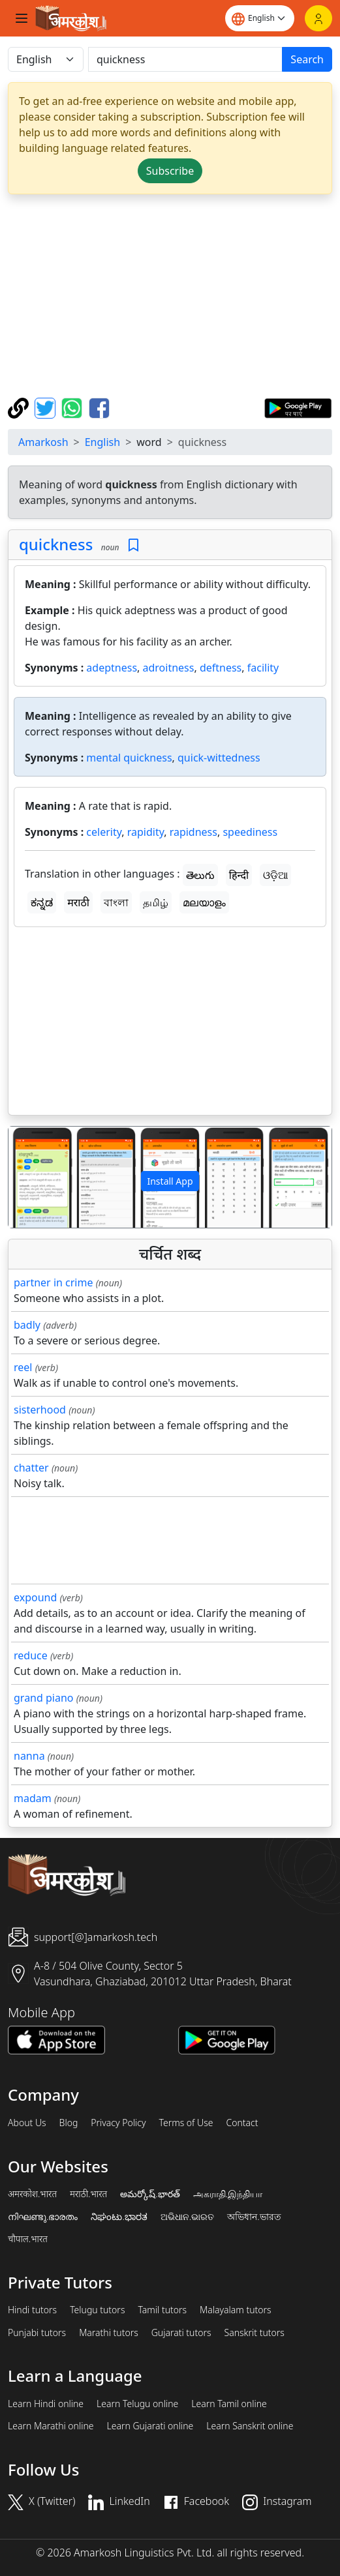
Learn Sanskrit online (249, 2426)
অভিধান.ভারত (254, 2216)
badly (27, 1325)
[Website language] (259, 18)
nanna (29, 1756)
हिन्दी (239, 875)
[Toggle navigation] (21, 18)
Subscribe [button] (170, 171)
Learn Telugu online (137, 2403)
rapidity (145, 832)
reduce (31, 1655)
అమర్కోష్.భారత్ (149, 2194)
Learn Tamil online (229, 2403)
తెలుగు (200, 875)
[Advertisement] (170, 296)
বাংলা (116, 902)
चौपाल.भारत (28, 2239)
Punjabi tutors (37, 2332)
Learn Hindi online (46, 2403)
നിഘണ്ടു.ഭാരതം (43, 2216)
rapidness (193, 832)
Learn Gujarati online (150, 2426)
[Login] (318, 18)
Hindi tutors (32, 2310)
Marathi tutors (108, 2332)
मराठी (78, 902)
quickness (56, 544)
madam (33, 1798)
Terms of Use (186, 2122)
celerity (103, 832)
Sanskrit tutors (254, 2332)
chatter (31, 1467)
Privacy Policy (118, 2122)
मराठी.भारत (88, 2194)
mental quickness (129, 757)
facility (263, 667)
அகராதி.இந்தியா (227, 2194)
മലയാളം (204, 902)
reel (23, 1367)
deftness (220, 667)
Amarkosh (43, 442)
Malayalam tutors (235, 2310)
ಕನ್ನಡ (42, 902)
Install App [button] (170, 1181)
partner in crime (53, 1282)
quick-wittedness (219, 757)
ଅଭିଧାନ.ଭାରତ (187, 2216)
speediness (250, 832)
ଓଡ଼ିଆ (275, 875)
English (102, 442)
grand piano (44, 1698)
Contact (242, 2122)
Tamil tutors (162, 2310)
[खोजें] (185, 59)
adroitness (168, 667)
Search (307, 59)
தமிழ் (155, 902)
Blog (68, 2122)
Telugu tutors (97, 2310)
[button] (32, 1177)
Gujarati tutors (181, 2332)
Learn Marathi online (51, 2426)
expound (35, 1597)
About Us (27, 2122)
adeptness (111, 667)
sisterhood (40, 1409)
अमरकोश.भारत (32, 2194)
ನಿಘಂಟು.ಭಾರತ (119, 2216)
